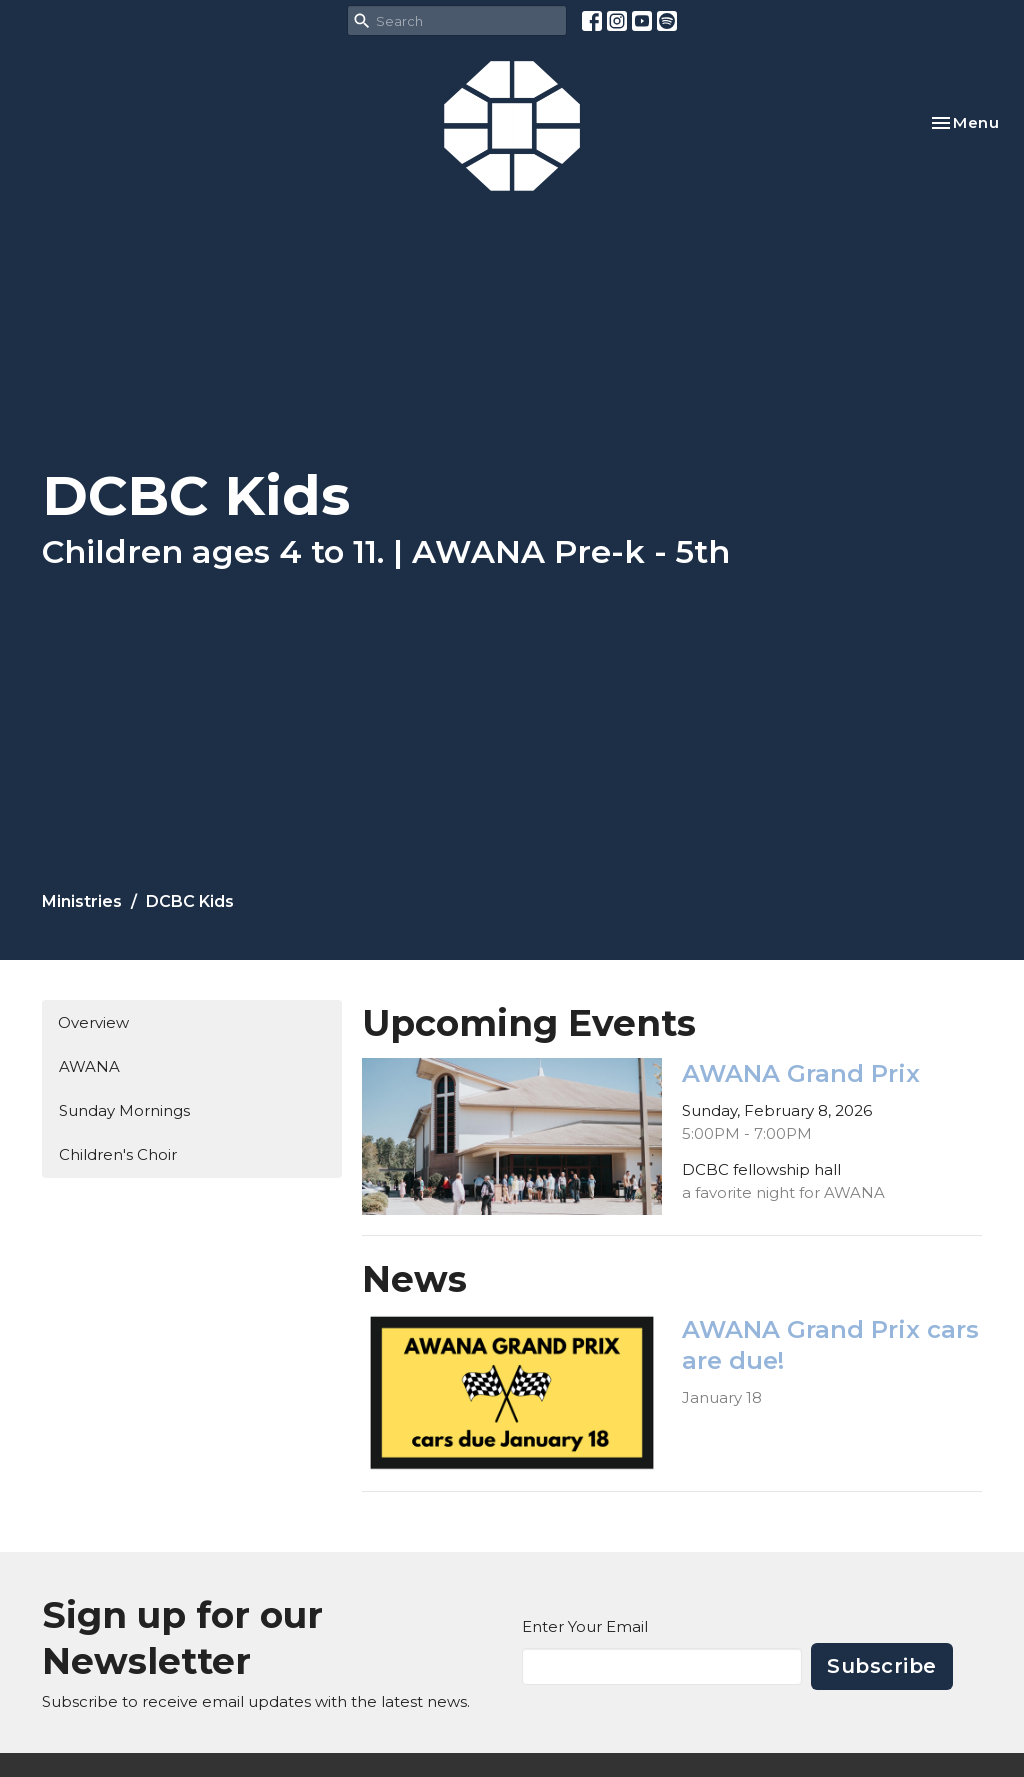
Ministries (82, 901)
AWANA (89, 1066)
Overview (93, 1022)
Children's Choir (118, 1154)
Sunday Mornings (124, 1110)
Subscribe (882, 1666)
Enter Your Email (585, 1626)
